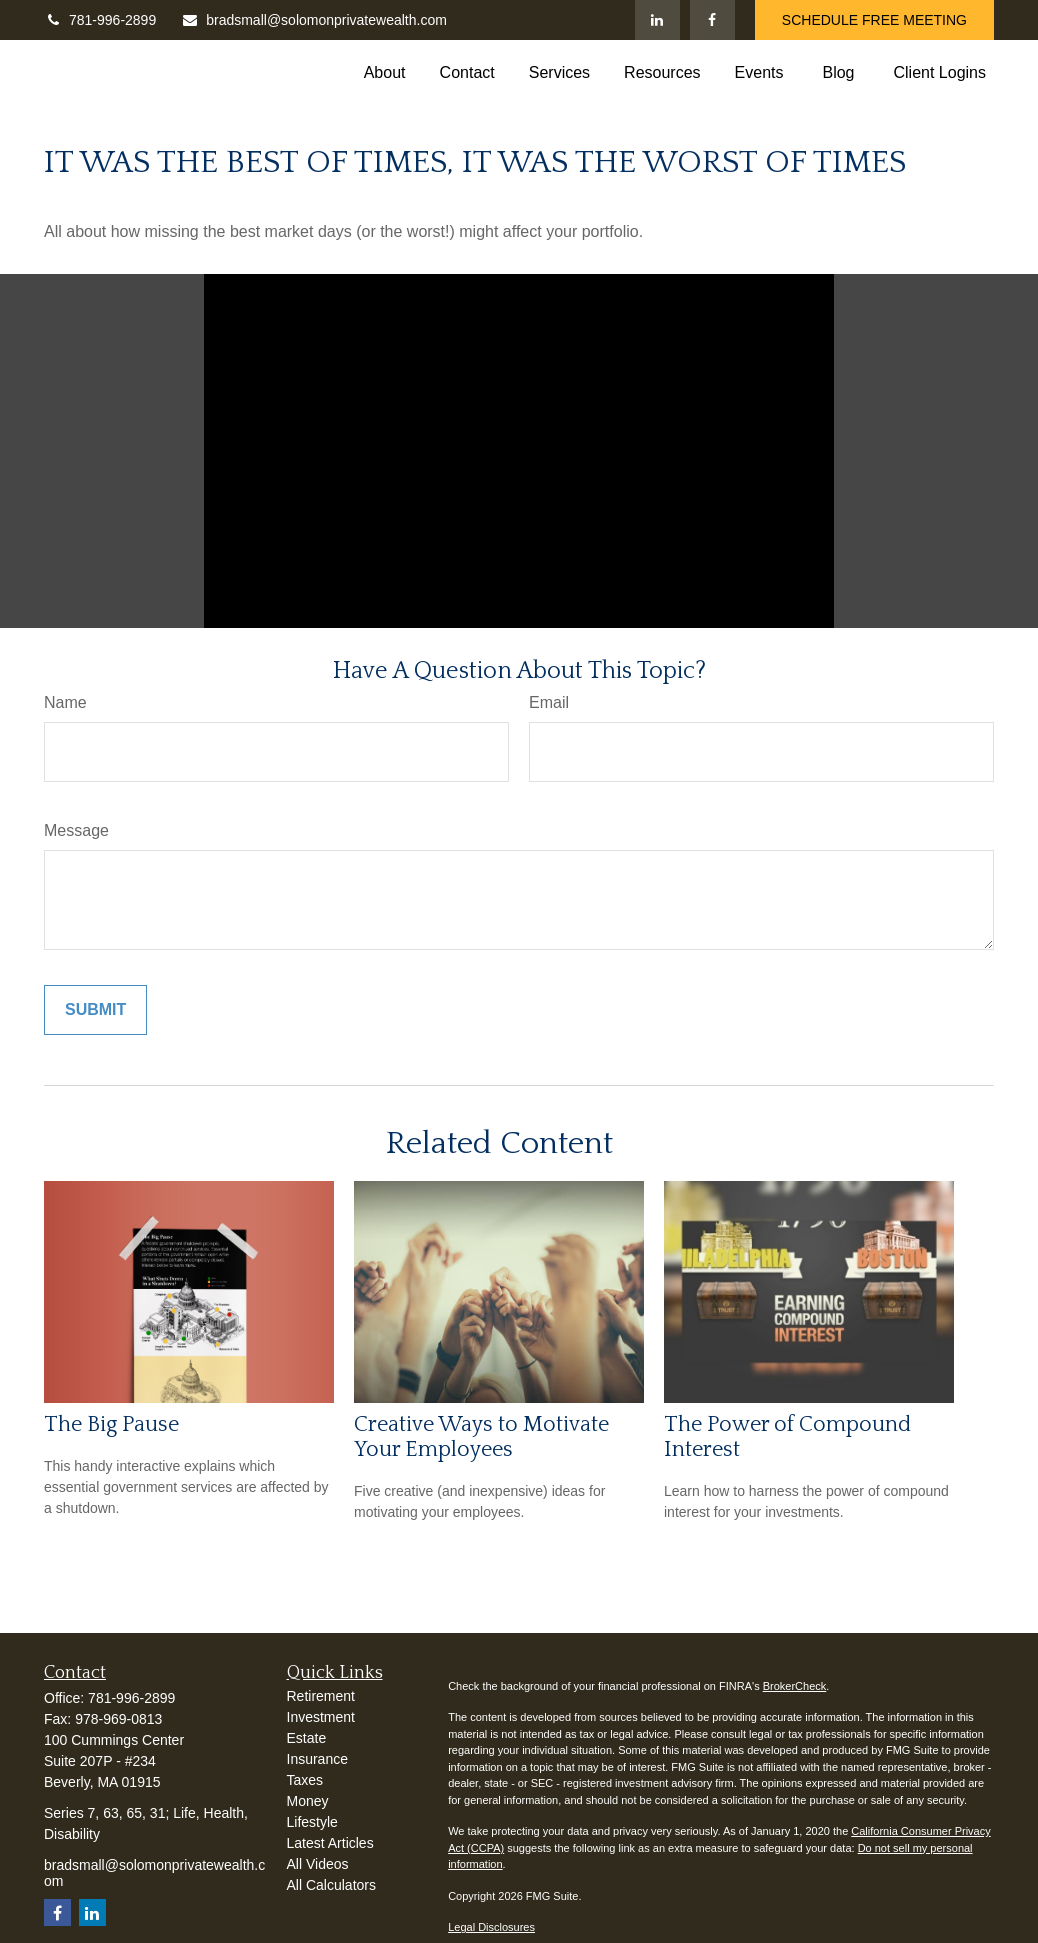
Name (65, 702)
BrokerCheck (795, 1686)
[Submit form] (95, 1010)
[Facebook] (712, 20)
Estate (307, 1738)
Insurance (317, 1759)
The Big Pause (111, 1424)
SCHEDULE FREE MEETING (874, 20)
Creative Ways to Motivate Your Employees (481, 1437)
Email (549, 702)
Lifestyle (312, 1822)
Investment (321, 1717)
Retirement (321, 1696)
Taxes (305, 1780)
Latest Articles (330, 1843)
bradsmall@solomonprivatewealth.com (314, 20)
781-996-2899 (100, 20)
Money (308, 1801)
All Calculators (331, 1885)
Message (76, 830)
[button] (385, 72)
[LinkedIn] (657, 20)
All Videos (318, 1864)
